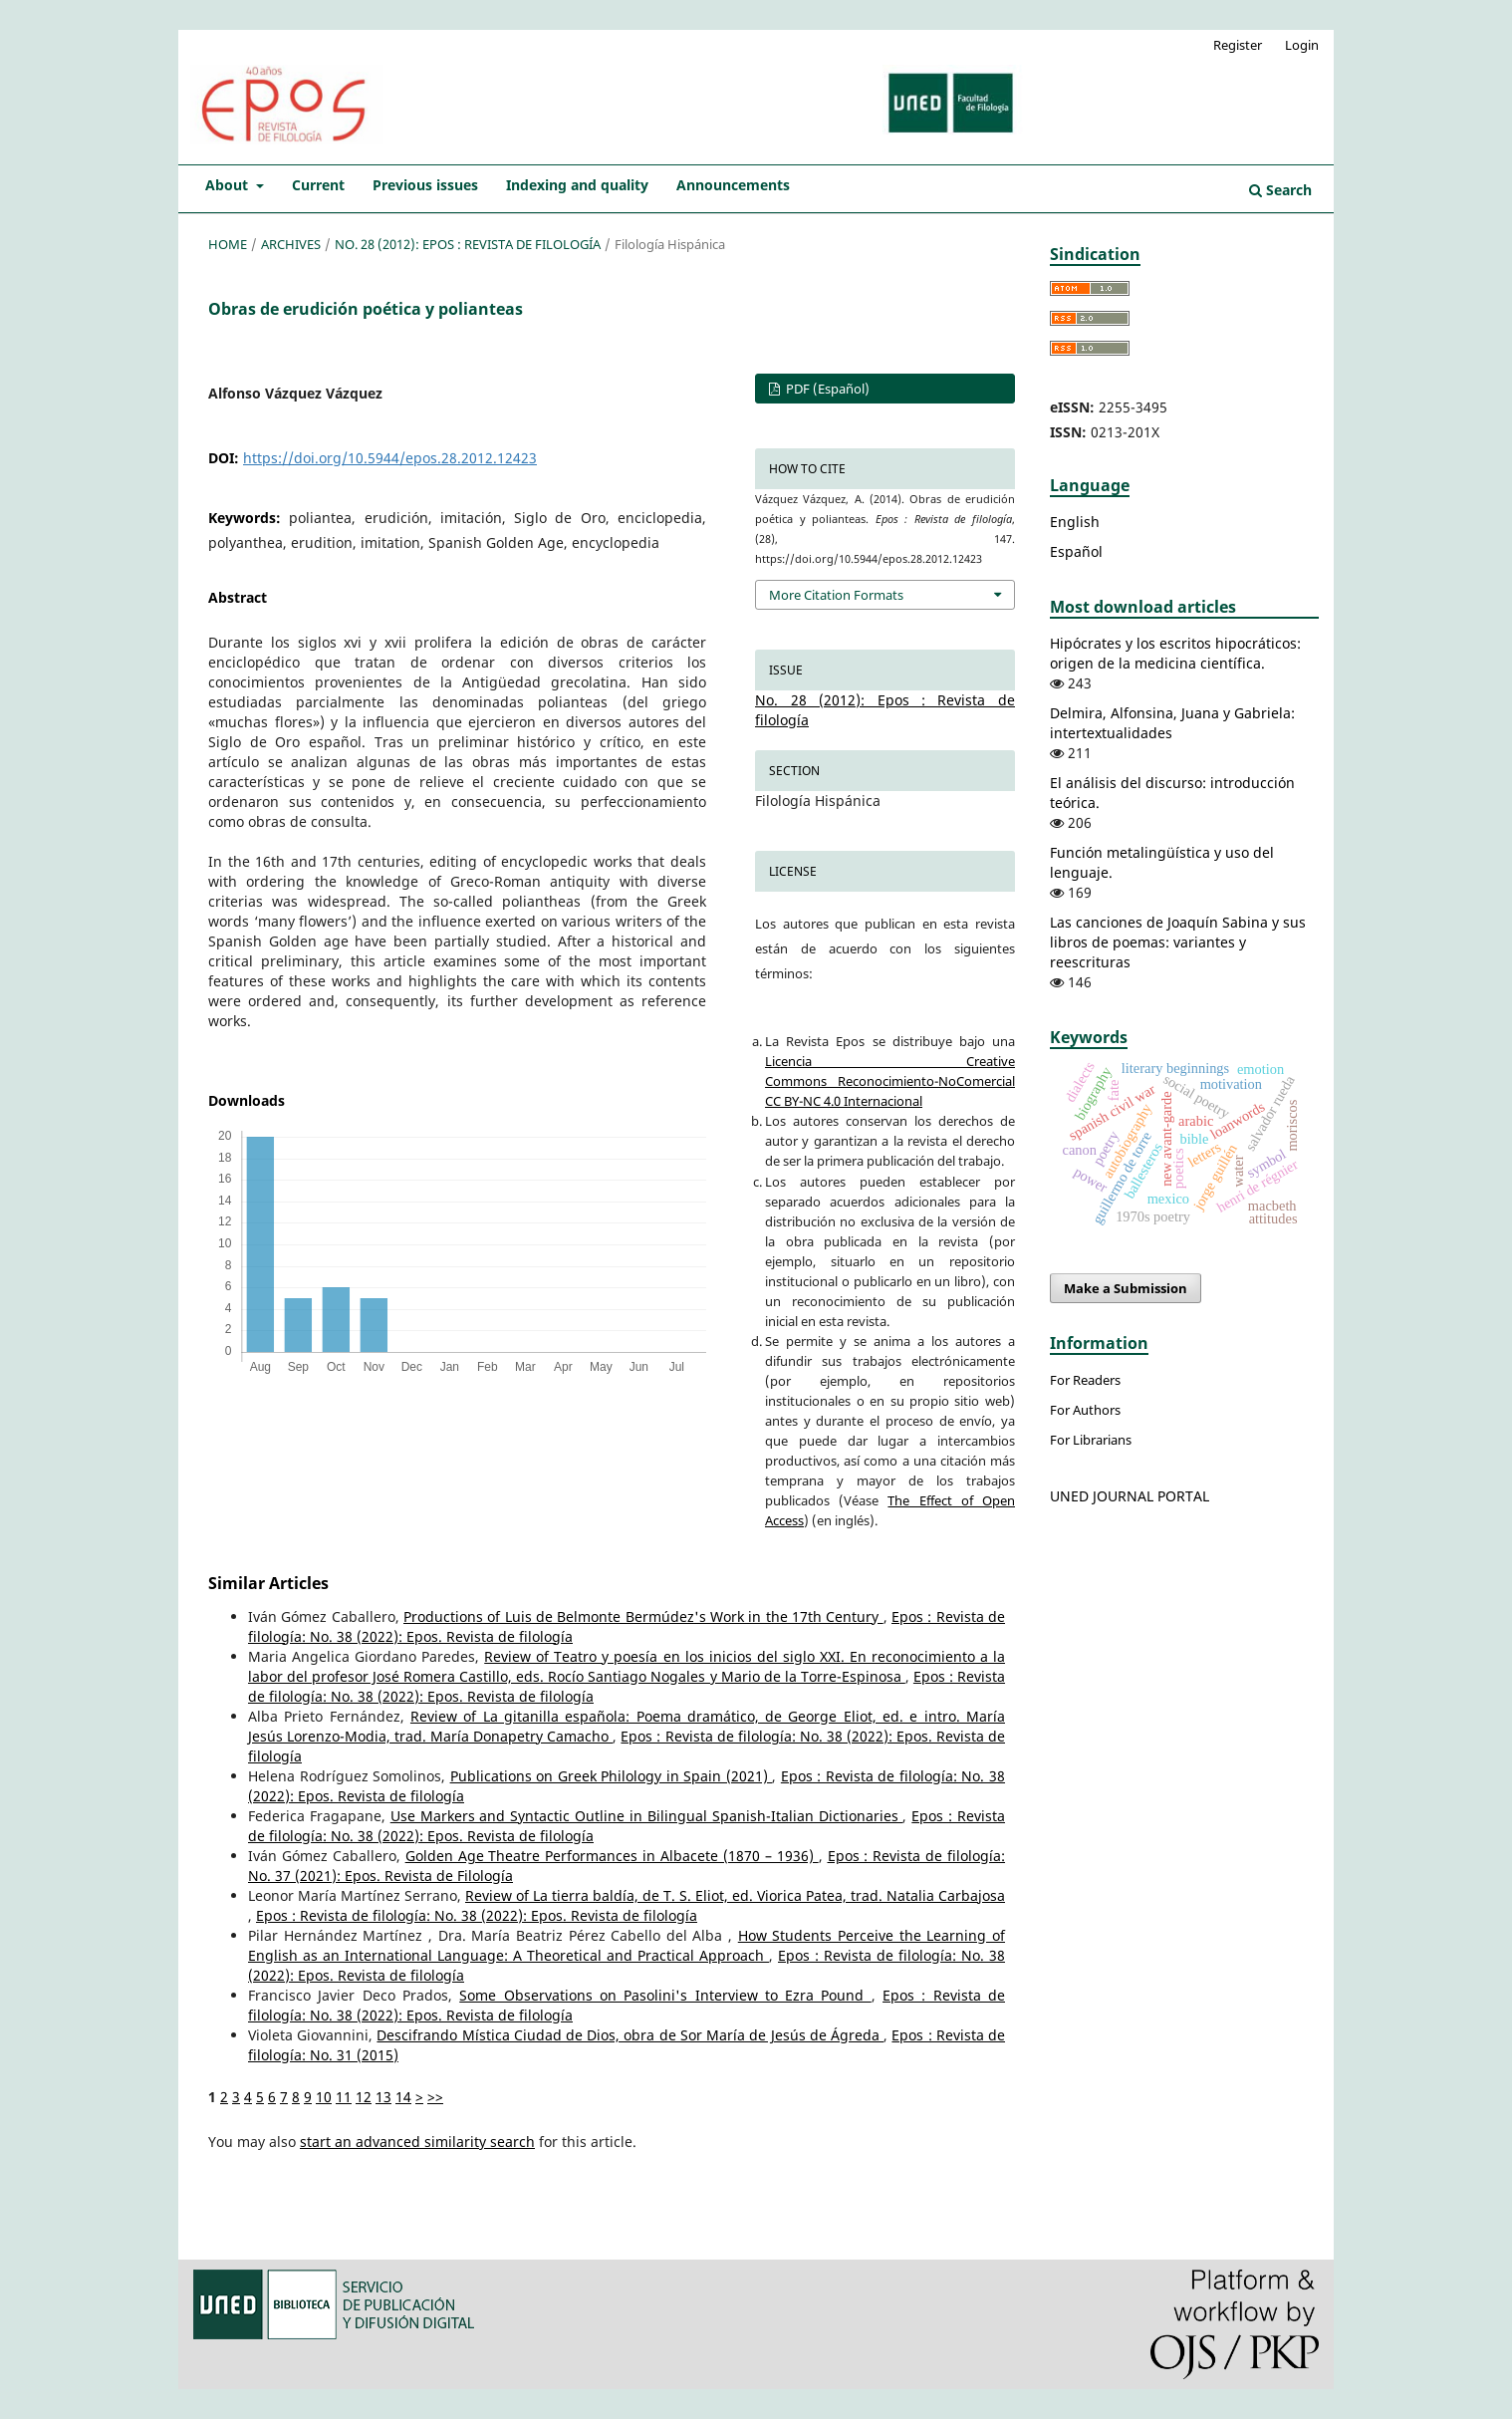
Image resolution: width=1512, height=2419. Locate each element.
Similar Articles (268, 1583)
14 (403, 2096)
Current (318, 184)
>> (435, 2096)
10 (324, 2096)
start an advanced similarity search (417, 2141)
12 (364, 2096)
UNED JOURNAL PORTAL (1129, 1495)
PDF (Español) (826, 389)
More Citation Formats (836, 595)
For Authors (1085, 1410)
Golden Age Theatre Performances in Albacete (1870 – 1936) (612, 1855)
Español (1076, 551)
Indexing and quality (577, 184)
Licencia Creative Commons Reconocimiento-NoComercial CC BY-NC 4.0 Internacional (890, 1081)
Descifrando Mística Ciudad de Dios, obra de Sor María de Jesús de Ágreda (630, 2034)
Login (1302, 45)
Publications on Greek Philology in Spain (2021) (611, 1775)
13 (383, 2096)
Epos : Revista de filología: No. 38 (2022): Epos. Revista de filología (476, 1915)
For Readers (1085, 1380)
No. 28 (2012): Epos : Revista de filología (468, 244)
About (228, 184)
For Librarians (1091, 1440)
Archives (291, 244)
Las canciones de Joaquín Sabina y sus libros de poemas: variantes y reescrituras (1178, 942)
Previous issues (425, 184)
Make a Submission (1125, 1288)
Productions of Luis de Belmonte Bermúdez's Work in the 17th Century (643, 1616)
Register (1237, 45)
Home (227, 244)
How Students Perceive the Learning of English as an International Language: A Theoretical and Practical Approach (626, 1945)
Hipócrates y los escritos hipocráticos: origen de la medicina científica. (1175, 653)
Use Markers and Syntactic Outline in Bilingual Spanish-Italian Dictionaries (646, 1815)
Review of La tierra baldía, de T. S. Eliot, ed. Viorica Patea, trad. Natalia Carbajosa (735, 1895)
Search (1280, 189)
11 (344, 2096)
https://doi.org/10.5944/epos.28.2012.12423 (390, 457)
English (1075, 521)
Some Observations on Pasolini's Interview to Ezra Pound (665, 1995)
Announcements (733, 184)
